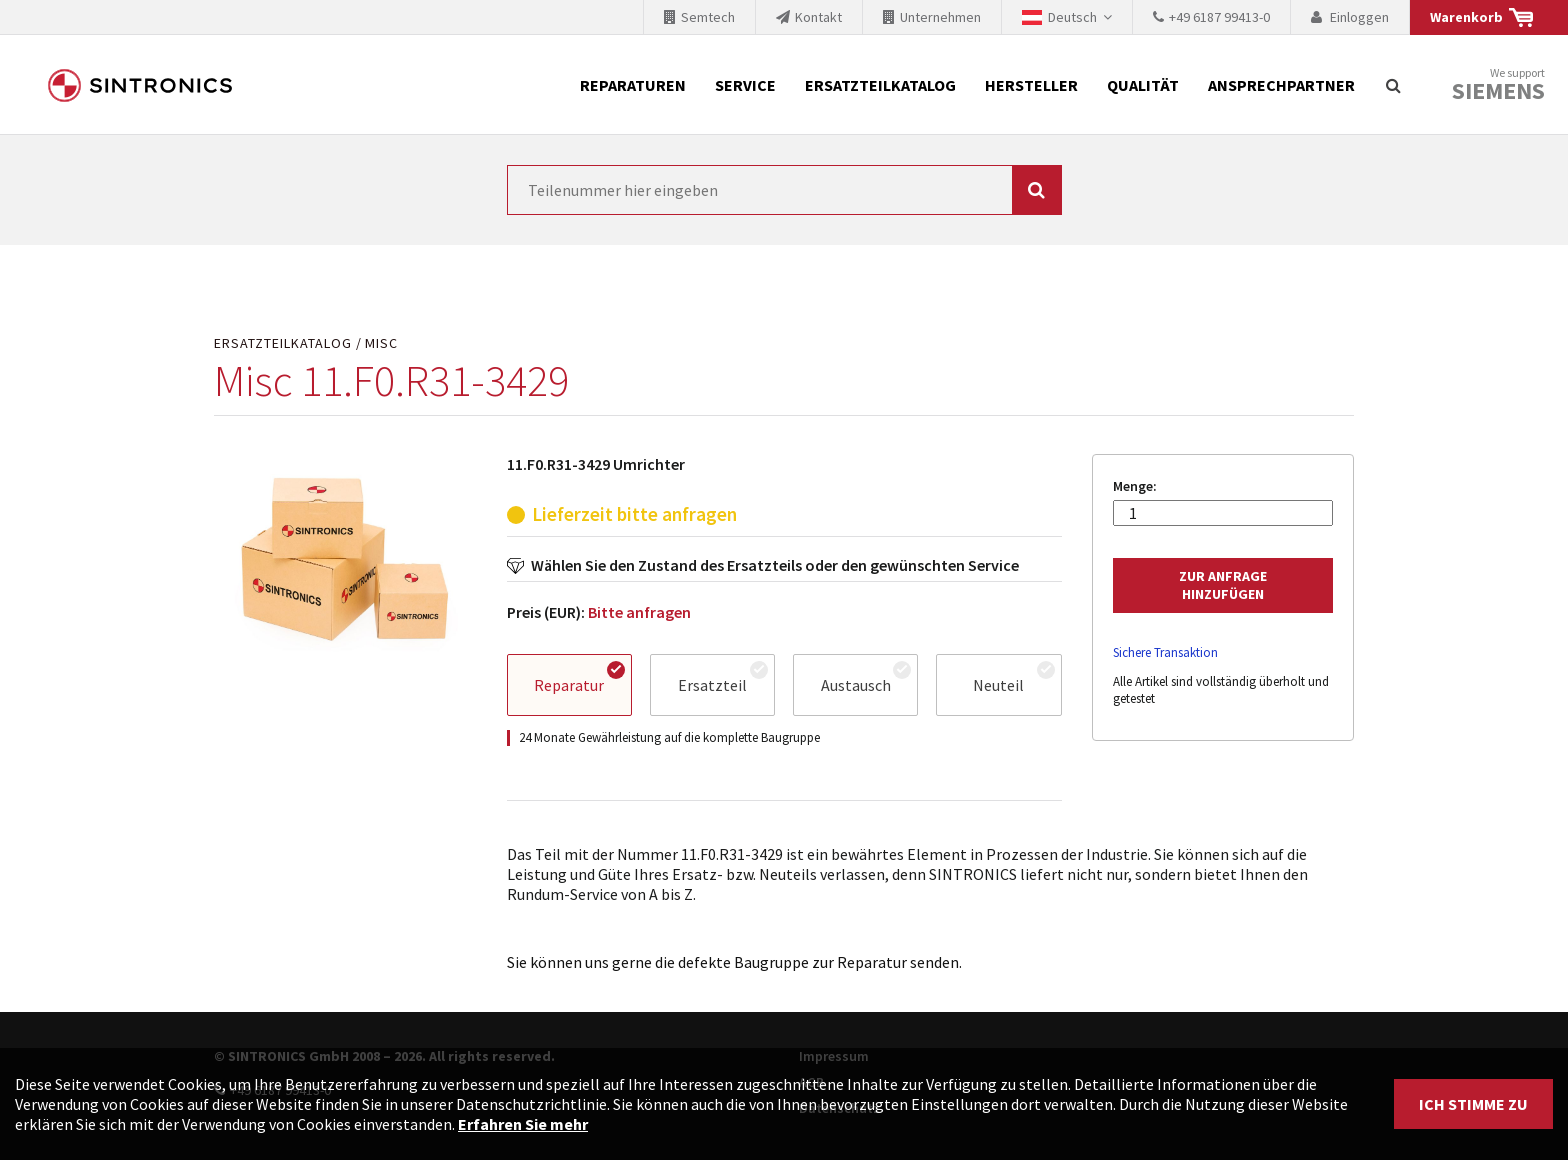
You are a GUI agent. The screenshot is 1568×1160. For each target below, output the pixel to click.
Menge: (1135, 486)
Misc (381, 343)
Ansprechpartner (1281, 85)
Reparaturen (633, 85)
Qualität (1143, 85)
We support (1498, 85)
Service (745, 85)
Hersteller (1031, 85)
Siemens (1498, 91)
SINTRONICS (140, 85)
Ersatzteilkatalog (880, 85)
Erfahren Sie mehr (523, 1124)
